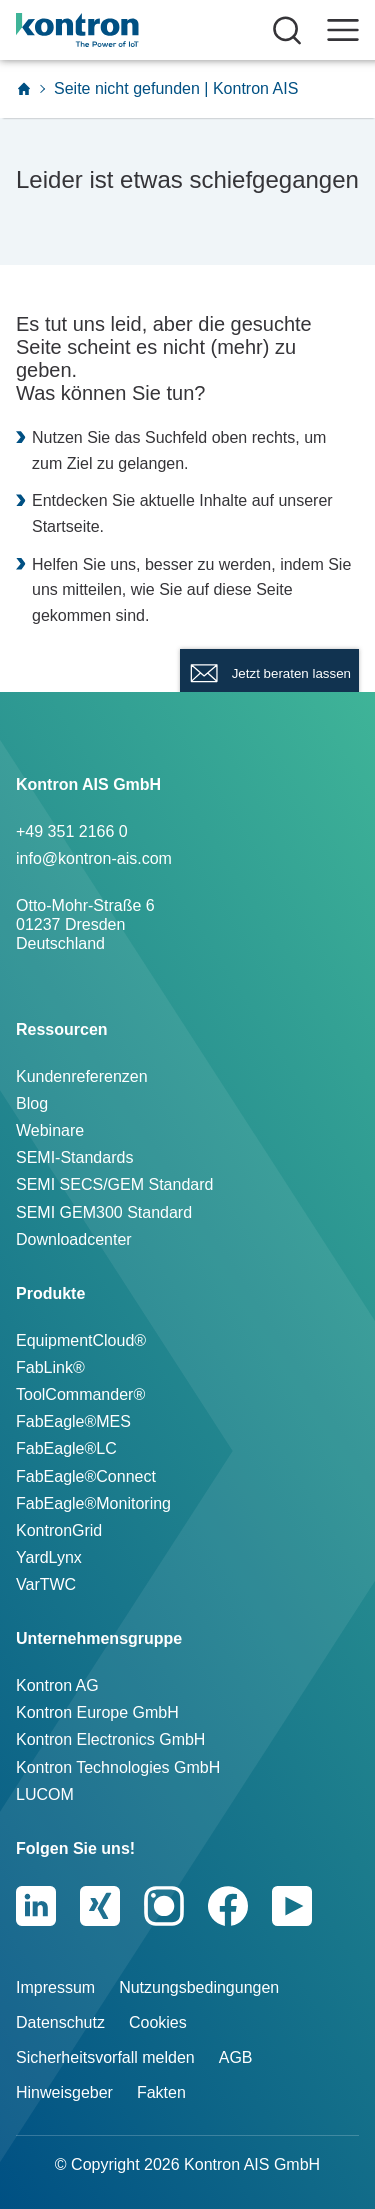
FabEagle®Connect (86, 1476)
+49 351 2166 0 (72, 831)
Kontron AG (57, 1685)
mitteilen (92, 589)
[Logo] (107, 30)
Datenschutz (60, 2022)
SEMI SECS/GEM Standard (114, 1184)
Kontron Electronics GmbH (110, 1739)
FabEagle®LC (66, 1448)
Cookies (158, 2022)
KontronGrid (59, 1530)
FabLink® (50, 1367)
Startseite (66, 526)
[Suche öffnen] (287, 30)
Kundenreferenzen (82, 1076)
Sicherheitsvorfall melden (105, 2057)
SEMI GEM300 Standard (104, 1212)
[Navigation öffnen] (343, 30)
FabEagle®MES (73, 1421)
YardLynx (49, 1557)
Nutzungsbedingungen (199, 1987)
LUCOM (45, 1794)
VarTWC (46, 1584)
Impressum (55, 1987)
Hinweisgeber (64, 2092)
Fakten (161, 2092)
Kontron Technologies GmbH (118, 1767)
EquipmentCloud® (81, 1340)
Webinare (50, 1130)
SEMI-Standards (74, 1157)
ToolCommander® (80, 1394)
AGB (236, 2057)
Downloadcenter (74, 1239)
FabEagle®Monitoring (93, 1503)
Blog (32, 1103)
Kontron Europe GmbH (97, 1712)
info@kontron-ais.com (94, 858)
